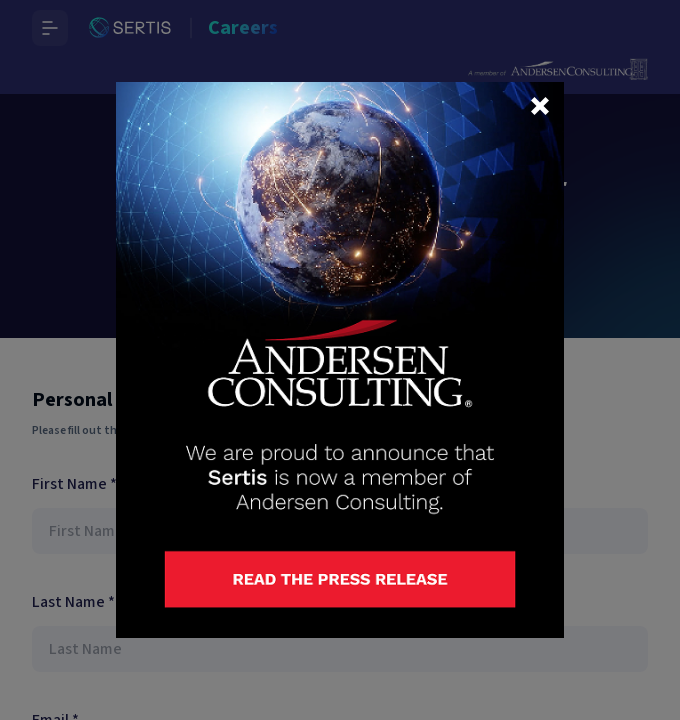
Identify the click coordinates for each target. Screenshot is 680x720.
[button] (540, 106)
